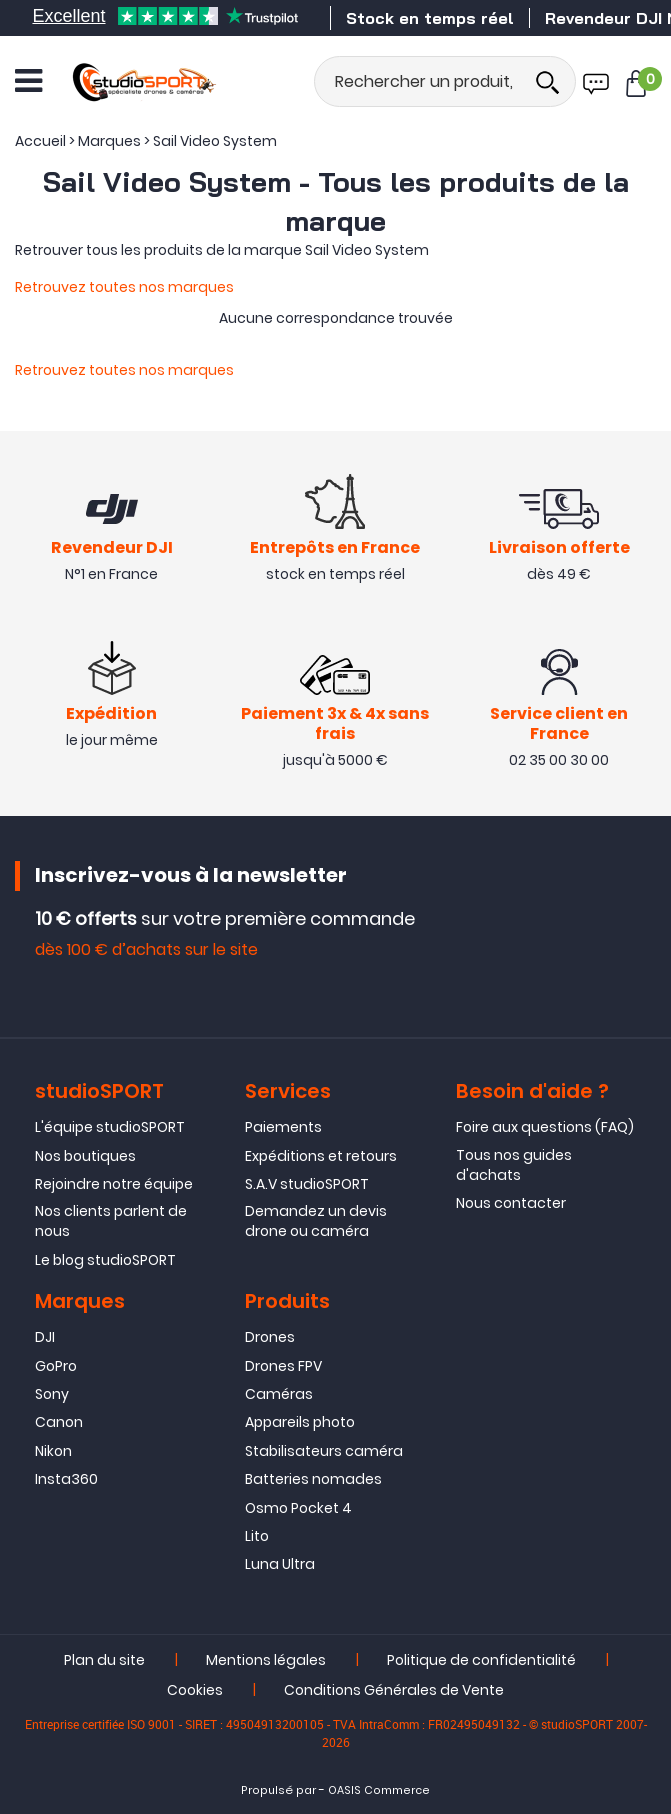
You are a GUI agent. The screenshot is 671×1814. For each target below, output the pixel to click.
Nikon (53, 1451)
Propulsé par (278, 1790)
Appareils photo (300, 1423)
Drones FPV (283, 1366)
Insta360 (66, 1479)
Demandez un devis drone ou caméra (316, 1222)
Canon (59, 1423)
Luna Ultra (280, 1564)
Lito (257, 1536)
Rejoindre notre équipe (114, 1184)
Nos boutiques (85, 1156)
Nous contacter (511, 1203)
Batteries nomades (313, 1479)
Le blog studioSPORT (105, 1260)
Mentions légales (266, 1660)
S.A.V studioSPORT (307, 1184)
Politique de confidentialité (481, 1660)
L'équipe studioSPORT (110, 1127)
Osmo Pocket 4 (298, 1508)
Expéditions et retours (321, 1156)
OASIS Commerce (379, 1790)
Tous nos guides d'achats (514, 1165)
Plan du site (104, 1660)
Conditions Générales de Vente (394, 1690)
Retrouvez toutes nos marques (124, 287)
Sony (52, 1394)
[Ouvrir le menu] (28, 81)
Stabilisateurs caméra (324, 1451)
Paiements (283, 1127)
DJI (45, 1337)
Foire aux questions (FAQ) (545, 1127)
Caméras (279, 1394)
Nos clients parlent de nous (111, 1222)
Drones (270, 1337)
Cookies (195, 1690)
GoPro (56, 1366)
